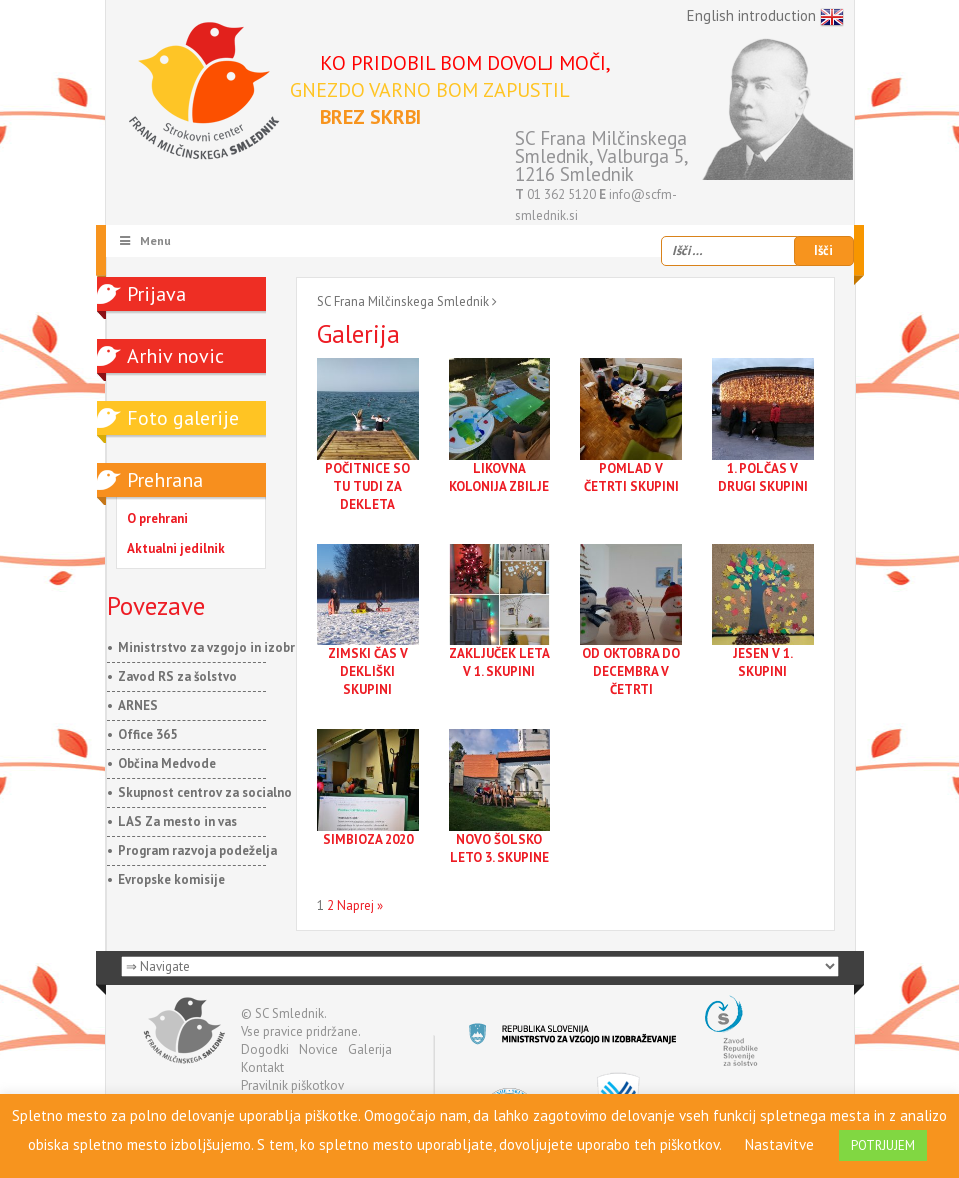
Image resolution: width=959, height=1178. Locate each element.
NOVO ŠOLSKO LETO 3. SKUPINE (499, 848)
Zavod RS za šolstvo (177, 676)
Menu (145, 240)
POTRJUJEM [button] (883, 1145)
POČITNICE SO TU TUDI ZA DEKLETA (367, 486)
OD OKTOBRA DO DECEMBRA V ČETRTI (631, 671)
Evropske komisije (171, 879)
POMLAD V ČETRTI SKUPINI (631, 477)
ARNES (138, 705)
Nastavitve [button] (779, 1144)
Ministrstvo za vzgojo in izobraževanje (232, 647)
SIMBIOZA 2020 (368, 839)
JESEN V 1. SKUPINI (763, 662)
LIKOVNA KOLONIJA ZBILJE (499, 477)
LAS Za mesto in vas (177, 821)
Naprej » (360, 905)
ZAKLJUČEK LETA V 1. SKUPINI (499, 662)
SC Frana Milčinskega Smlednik (403, 301)
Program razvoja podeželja (197, 850)
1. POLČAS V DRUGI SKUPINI (763, 477)
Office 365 (147, 734)
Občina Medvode (167, 763)
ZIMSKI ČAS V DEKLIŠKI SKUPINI (368, 671)
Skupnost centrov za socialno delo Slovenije (249, 792)
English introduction (765, 17)
